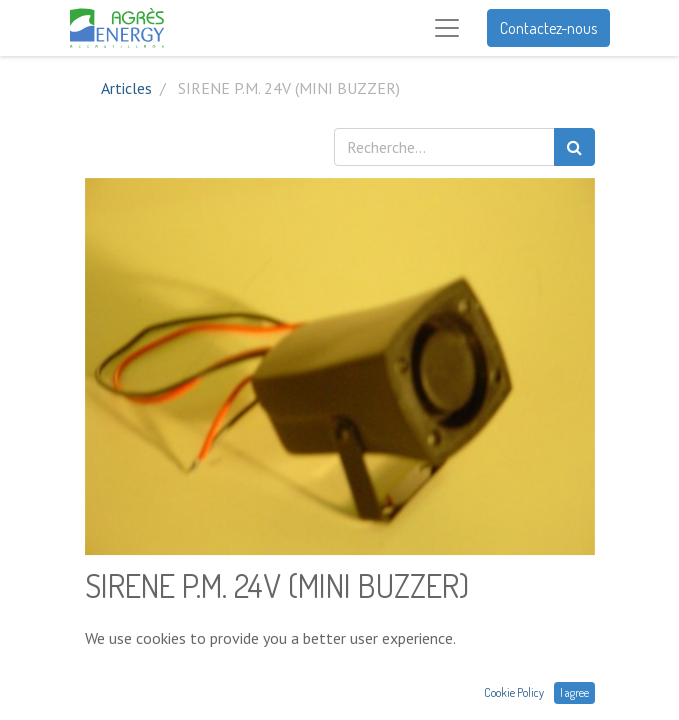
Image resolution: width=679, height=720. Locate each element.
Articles (126, 88)
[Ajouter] (191, 672)
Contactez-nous (548, 28)
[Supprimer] (104, 672)
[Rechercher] (574, 147)
